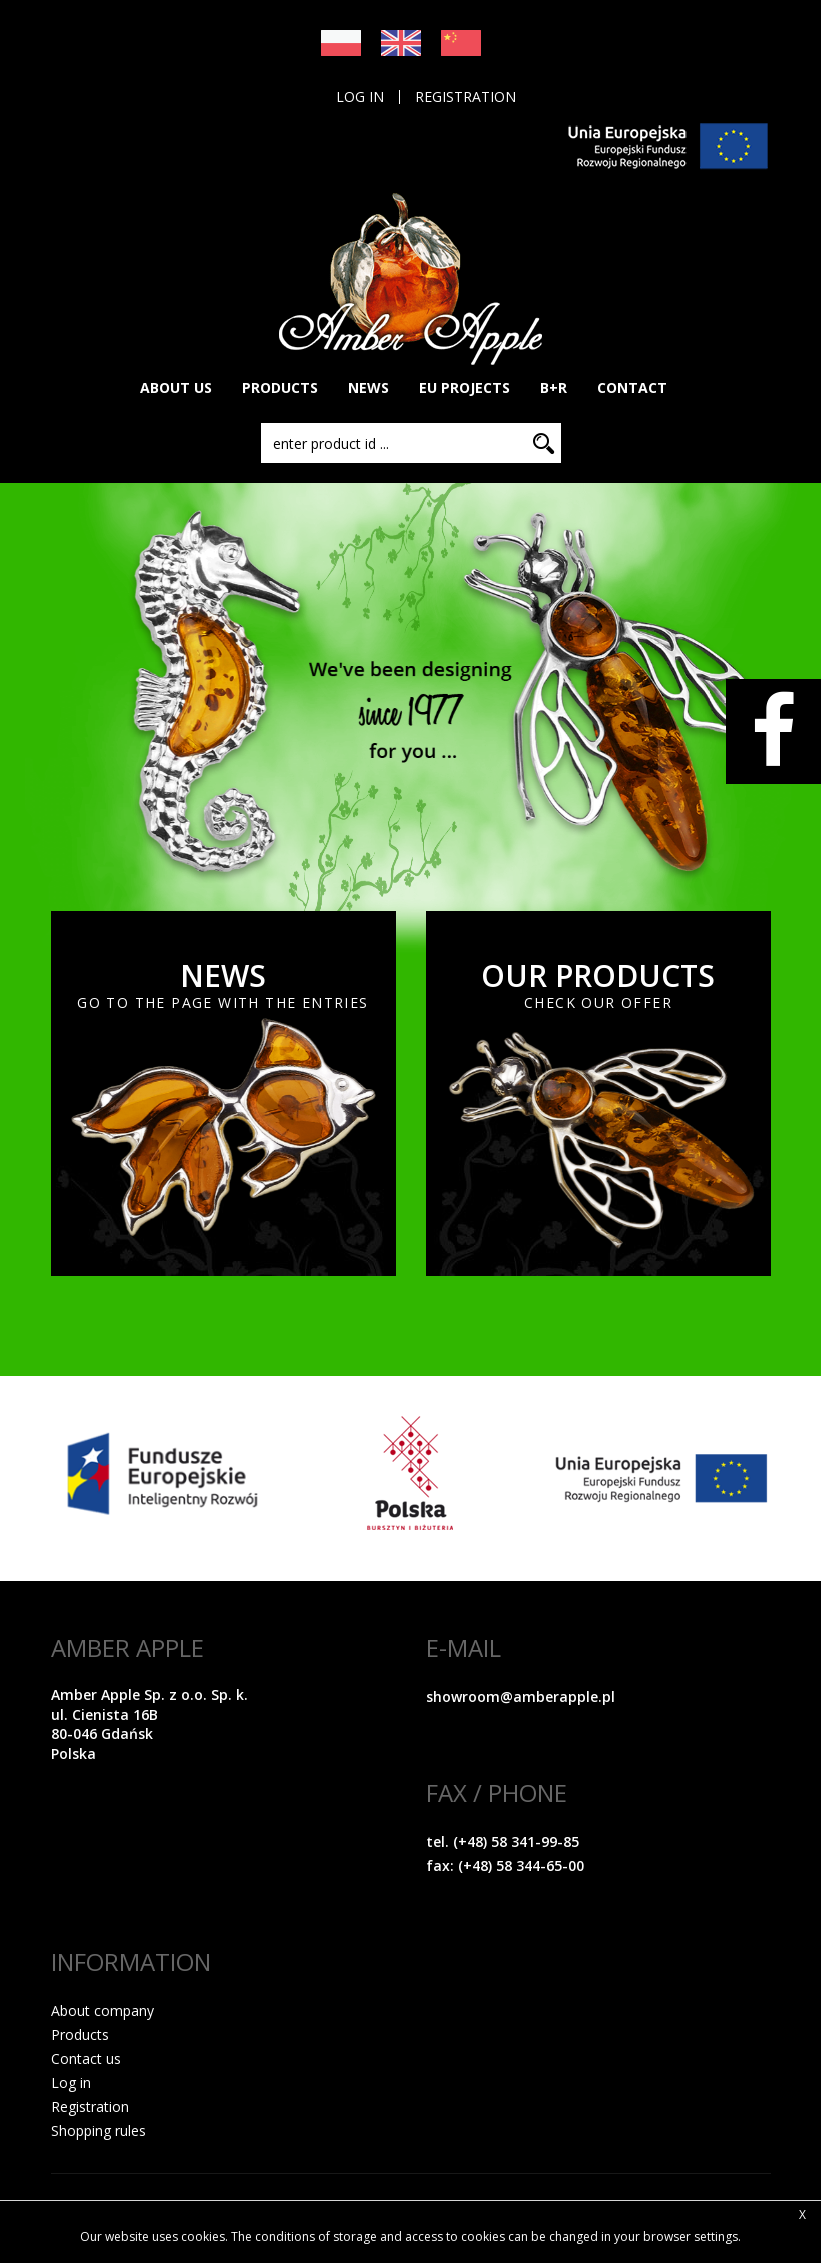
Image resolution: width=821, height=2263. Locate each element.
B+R (553, 387)
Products (80, 2034)
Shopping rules (98, 2130)
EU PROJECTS (464, 387)
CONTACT (632, 387)
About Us (176, 387)
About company (102, 2010)
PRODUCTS (280, 387)
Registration (465, 97)
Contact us (86, 2058)
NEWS (368, 387)
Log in (360, 97)
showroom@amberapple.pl (520, 1696)
